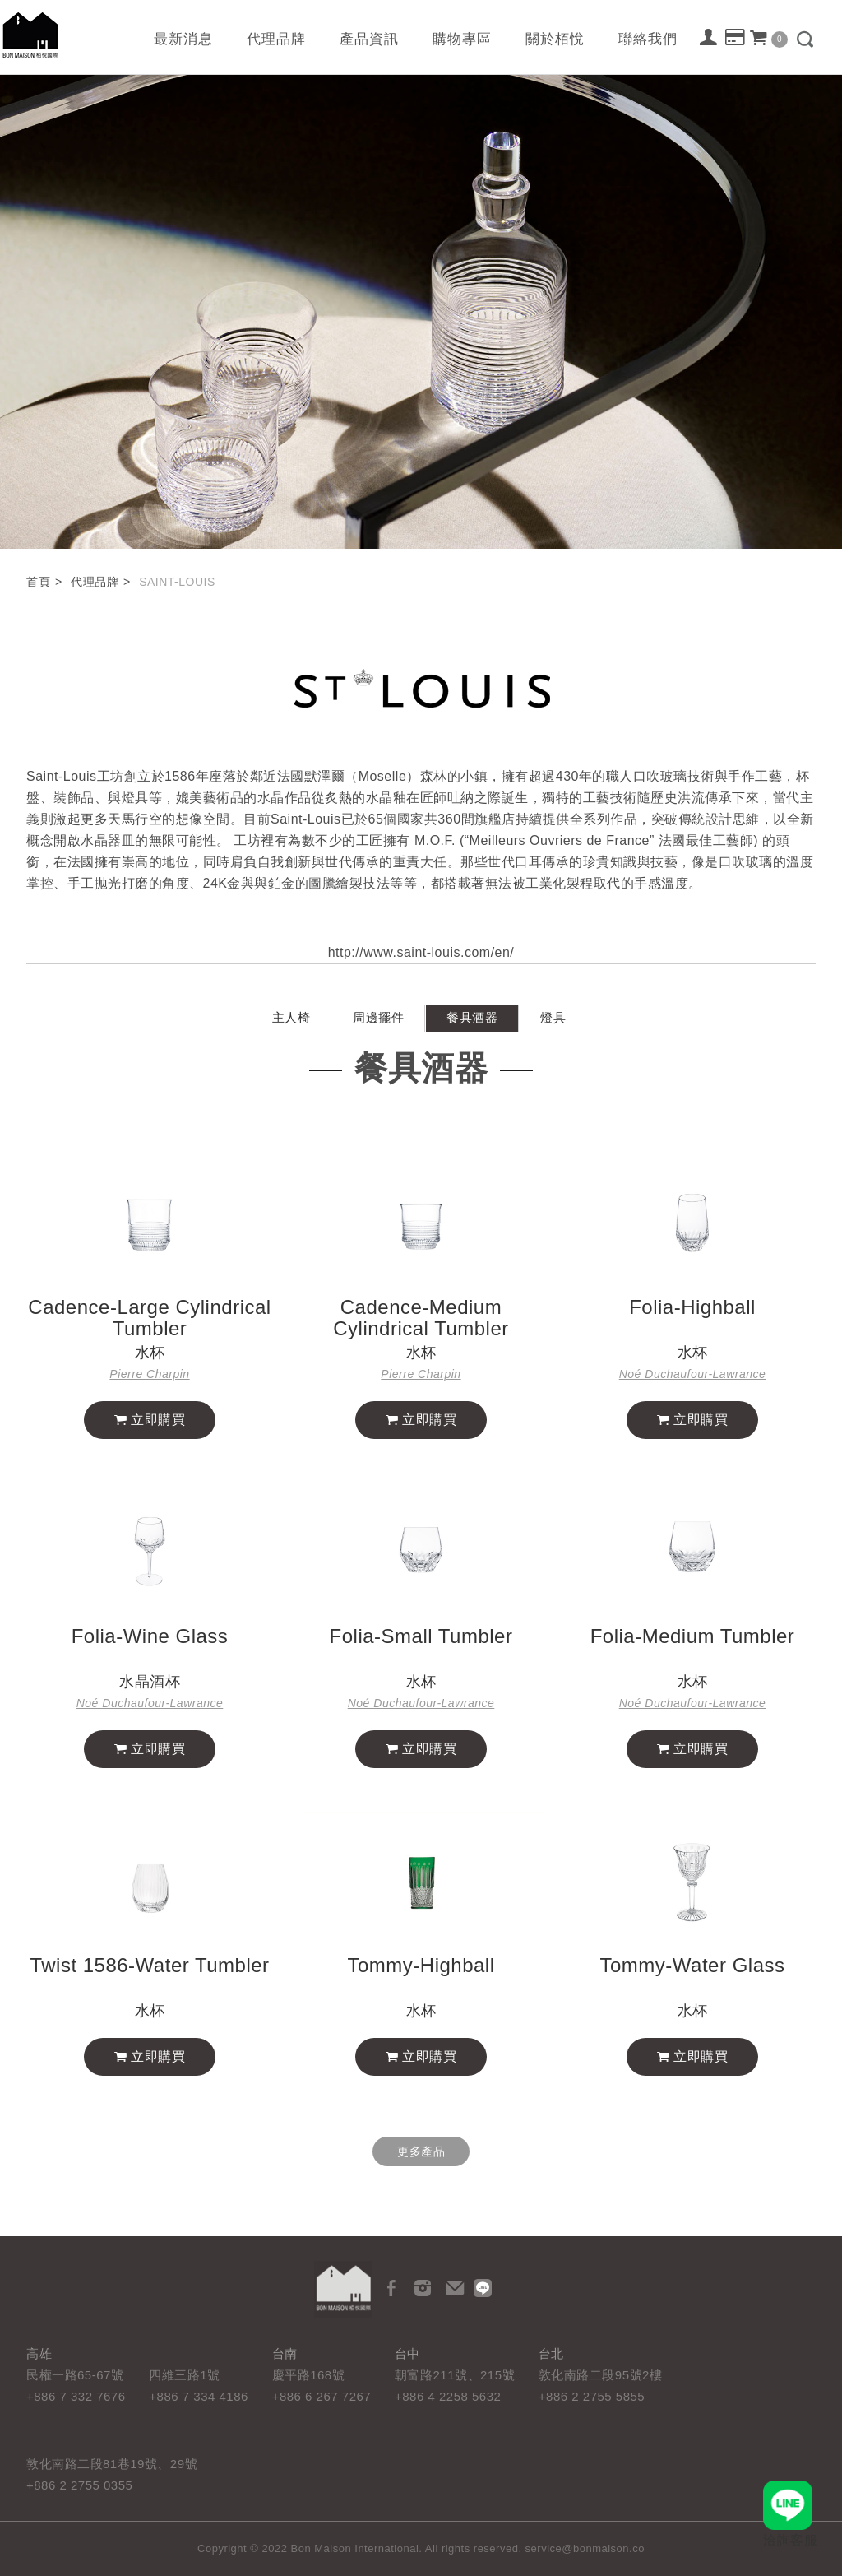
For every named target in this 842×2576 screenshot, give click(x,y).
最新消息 (183, 39)
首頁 (38, 581)
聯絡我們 (648, 39)
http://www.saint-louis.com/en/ (421, 981)
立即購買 (149, 1467)
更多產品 (421, 2151)
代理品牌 (276, 39)
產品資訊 (369, 39)
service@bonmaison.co (585, 2548)
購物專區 (462, 39)
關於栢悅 (555, 39)
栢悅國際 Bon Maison (30, 35)
